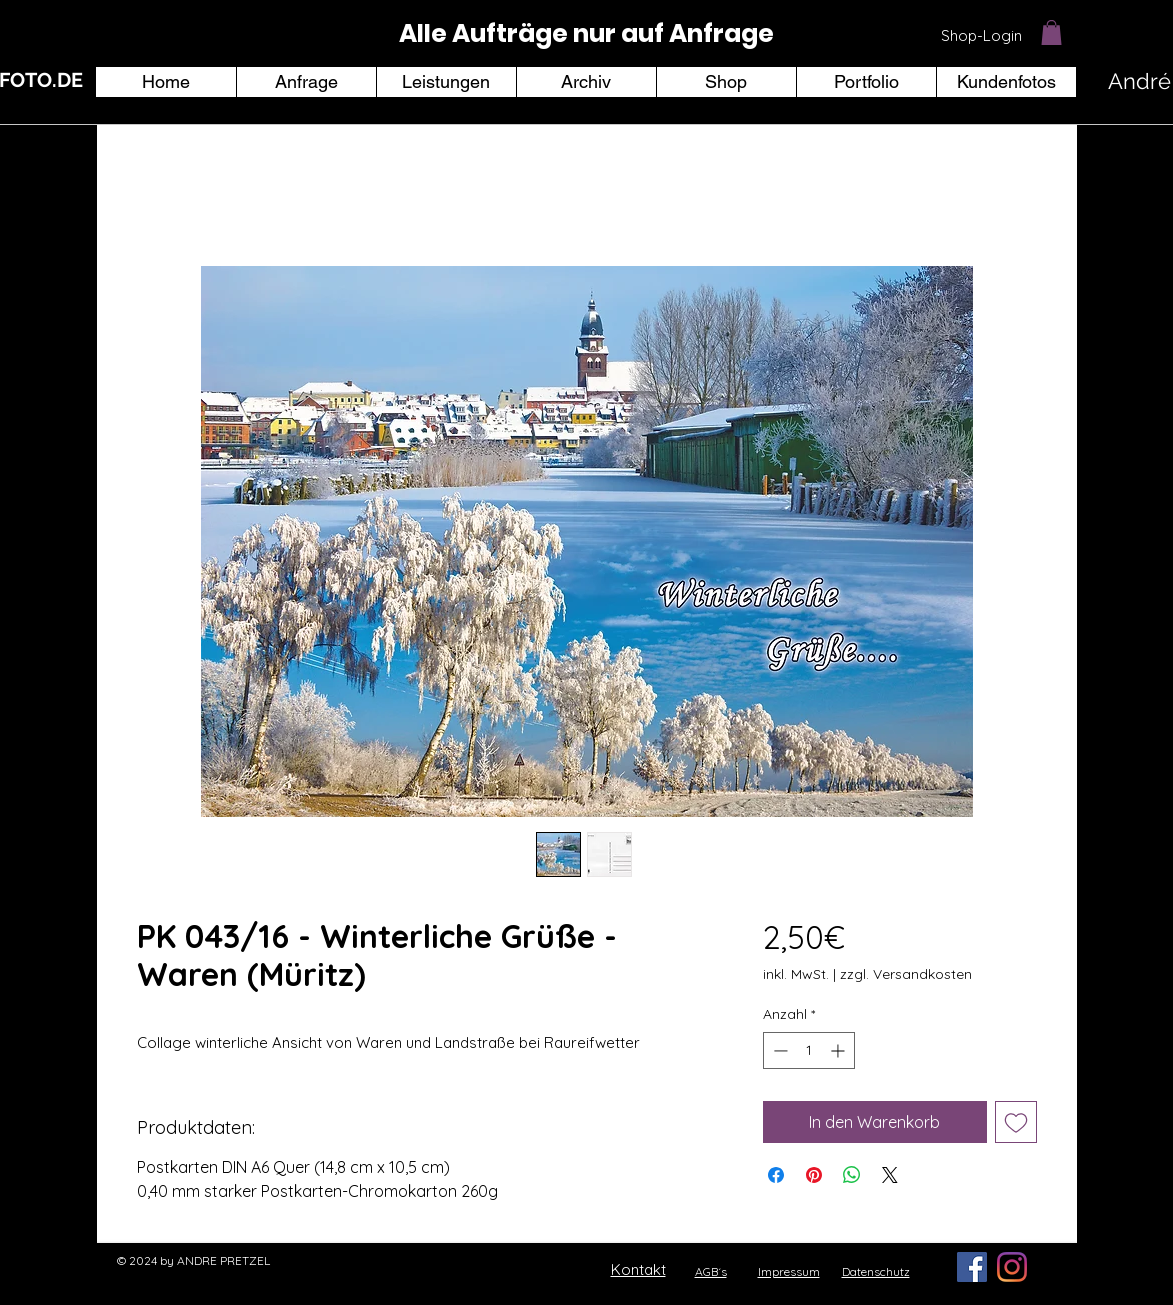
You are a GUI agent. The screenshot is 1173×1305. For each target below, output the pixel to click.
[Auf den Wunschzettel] (1016, 1122)
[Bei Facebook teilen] (776, 1175)
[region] (587, 34)
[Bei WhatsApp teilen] (852, 1175)
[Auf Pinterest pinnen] (814, 1175)
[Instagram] (1012, 1267)
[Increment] (839, 1050)
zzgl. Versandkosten (906, 974)
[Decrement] (778, 1050)
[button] (1051, 32)
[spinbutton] (809, 1050)
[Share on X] (890, 1175)
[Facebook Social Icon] (972, 1267)
